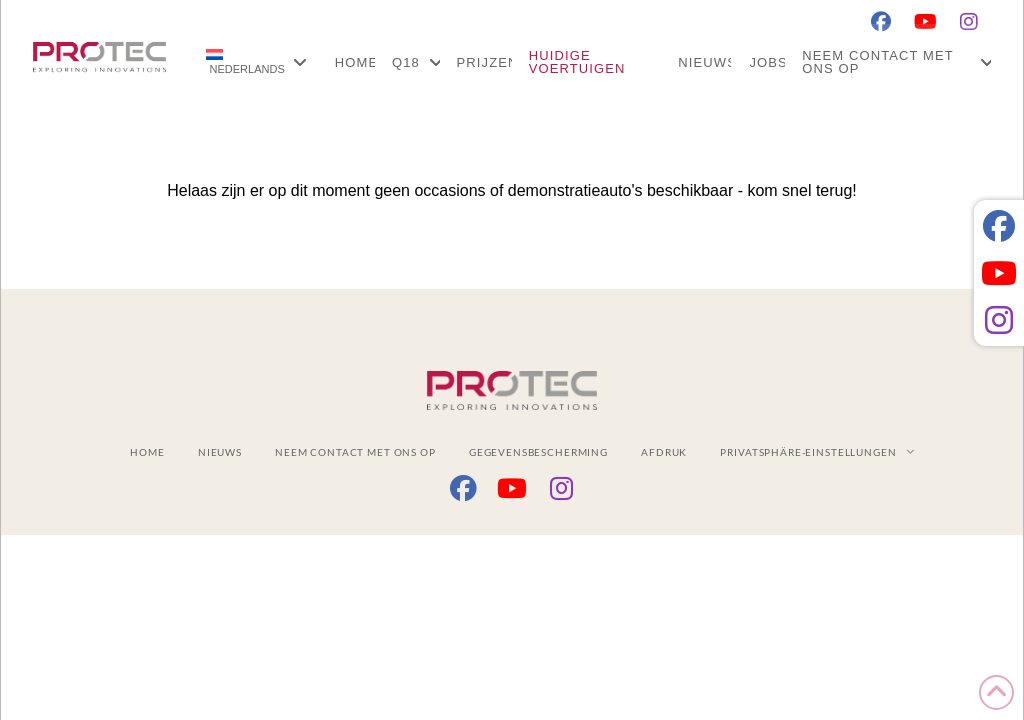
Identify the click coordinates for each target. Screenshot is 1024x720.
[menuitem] (256, 62)
